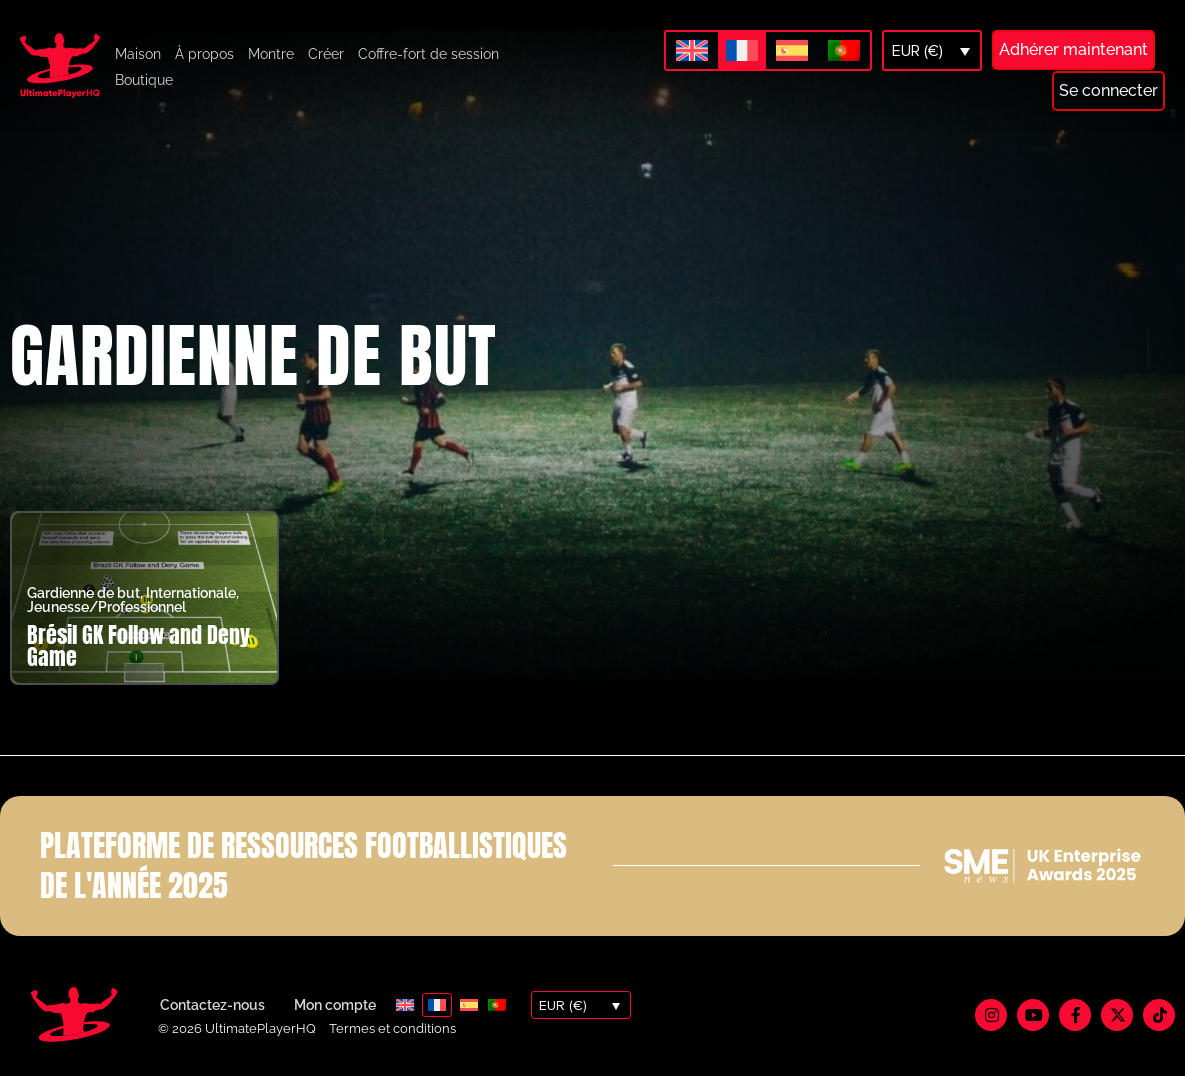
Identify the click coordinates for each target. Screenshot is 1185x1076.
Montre (271, 54)
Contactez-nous (212, 1005)
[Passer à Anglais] (692, 51)
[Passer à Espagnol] (792, 51)
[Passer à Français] (742, 50)
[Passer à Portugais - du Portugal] (844, 51)
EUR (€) (917, 51)
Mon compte (335, 1005)
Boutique (144, 80)
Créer (326, 54)
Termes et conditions (392, 1028)
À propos (204, 54)
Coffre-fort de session (428, 54)
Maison (138, 54)
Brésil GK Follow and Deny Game (138, 645)
